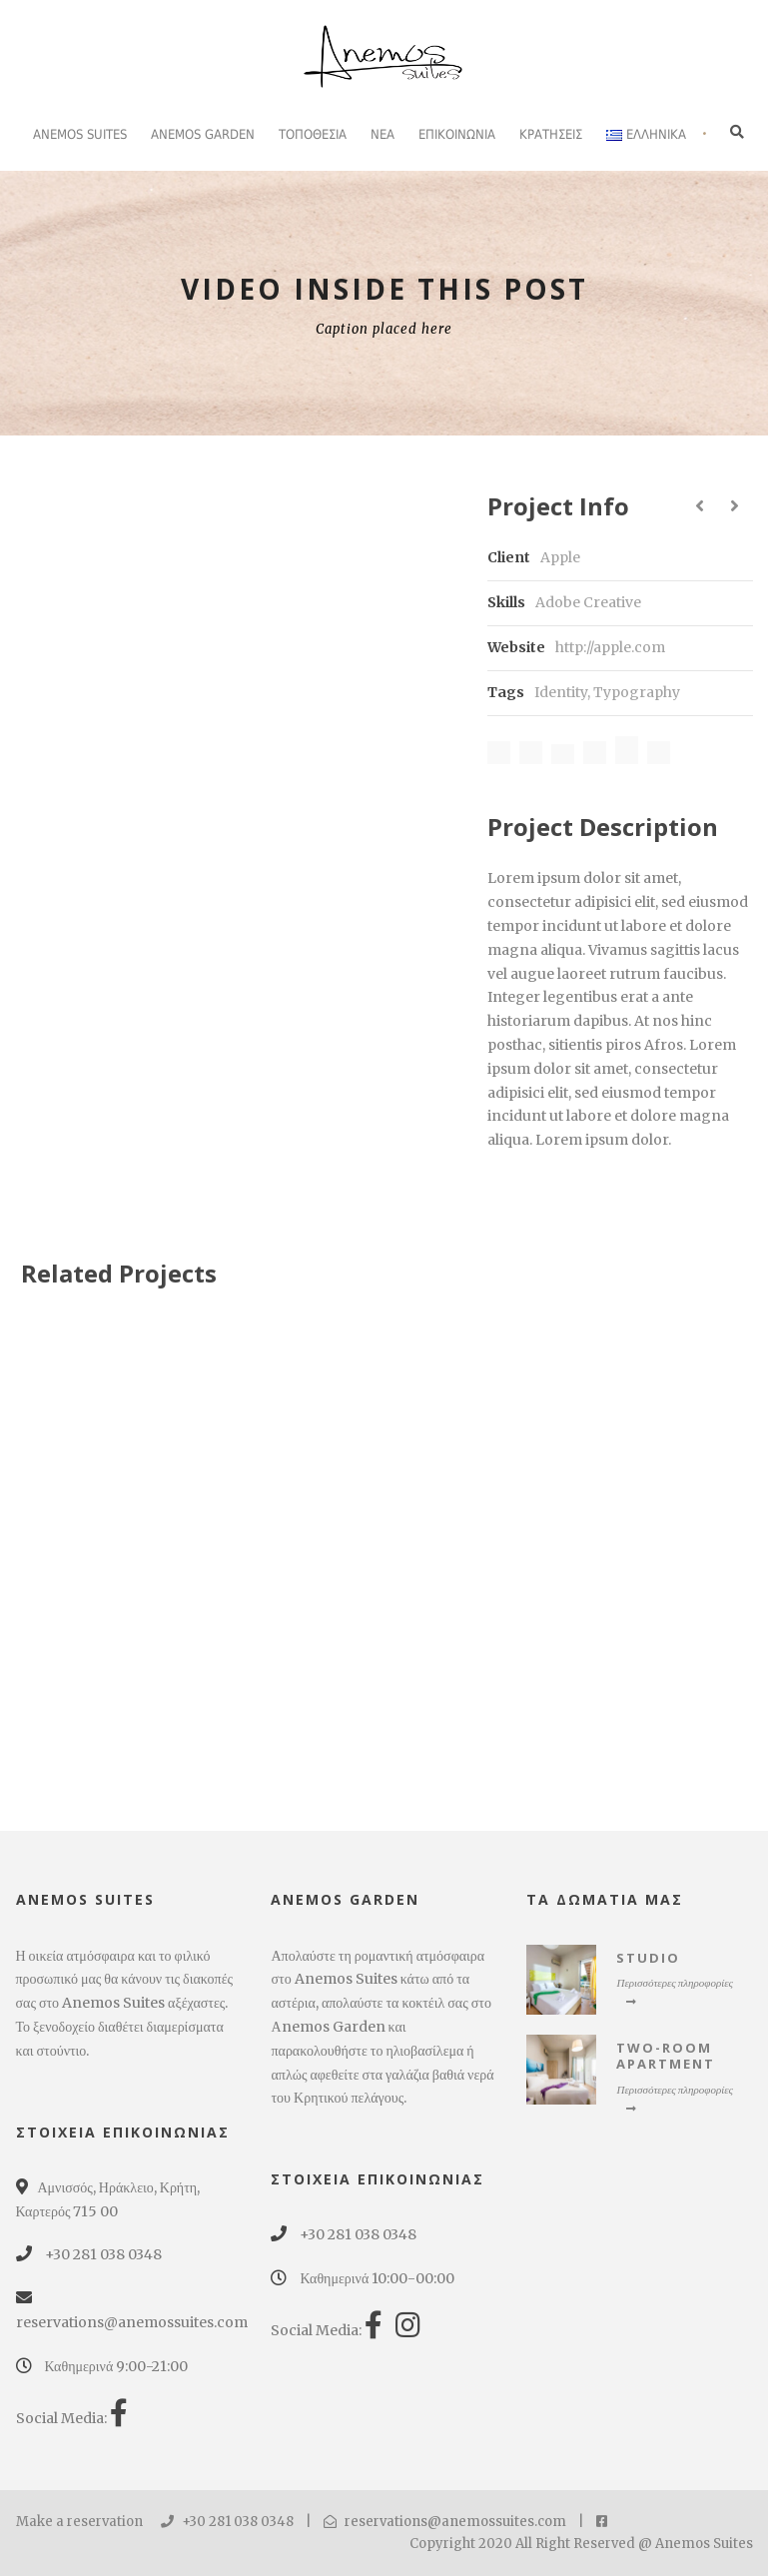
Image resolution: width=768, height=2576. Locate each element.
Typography (636, 692)
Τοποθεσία (313, 134)
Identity (560, 692)
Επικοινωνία (456, 134)
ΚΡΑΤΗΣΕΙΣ (550, 134)
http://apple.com (610, 647)
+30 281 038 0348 (227, 2521)
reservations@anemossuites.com (445, 2521)
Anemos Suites (80, 134)
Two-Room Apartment (665, 2056)
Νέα (382, 134)
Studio (648, 1958)
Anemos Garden (203, 134)
